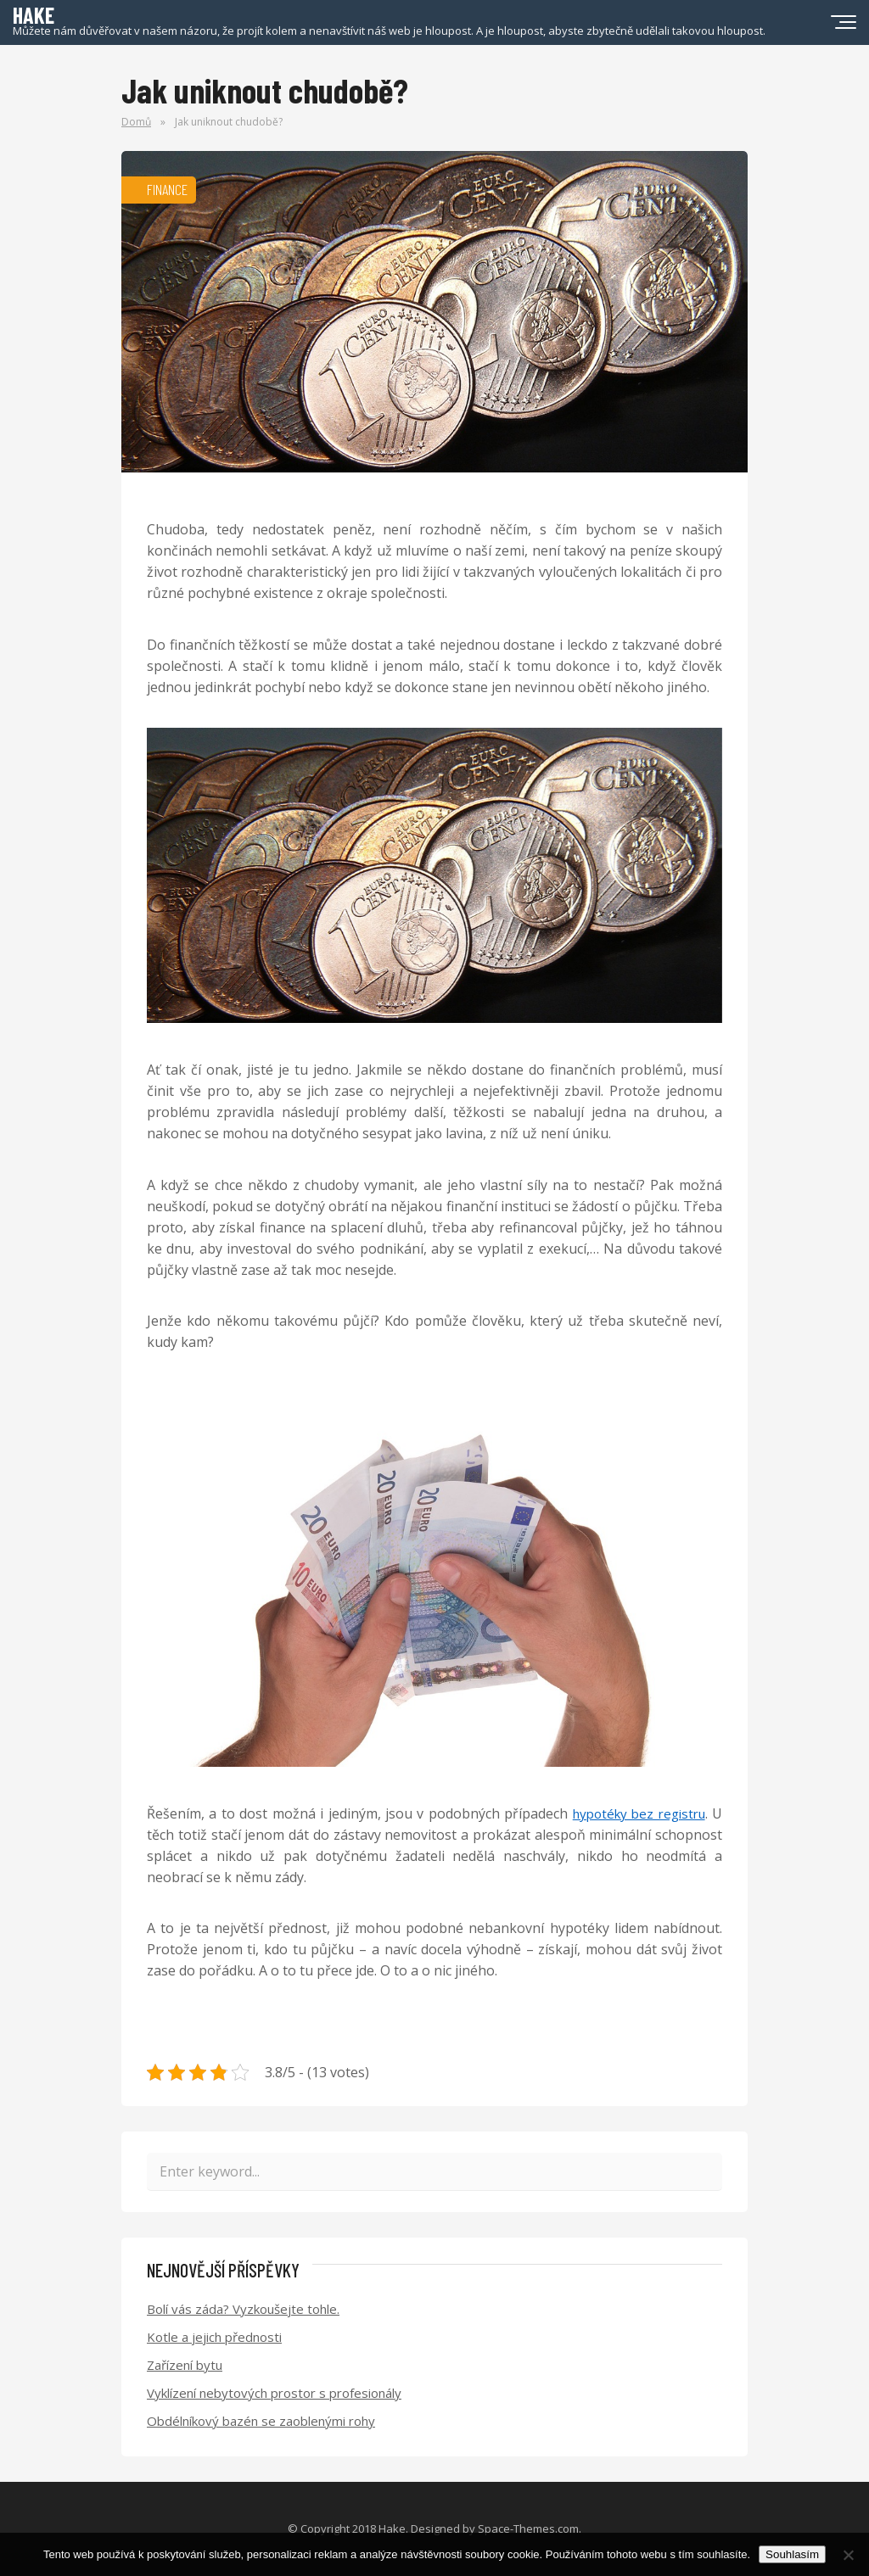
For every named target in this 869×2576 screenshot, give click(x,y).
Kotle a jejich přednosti (214, 2336)
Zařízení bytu (184, 2364)
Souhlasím (792, 2554)
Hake (392, 2528)
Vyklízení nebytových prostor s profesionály (274, 2392)
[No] (847, 2554)
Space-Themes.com (528, 2528)
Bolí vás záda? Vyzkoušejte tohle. (243, 2308)
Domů (136, 122)
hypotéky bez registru (639, 1813)
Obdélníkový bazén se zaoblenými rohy (261, 2420)
